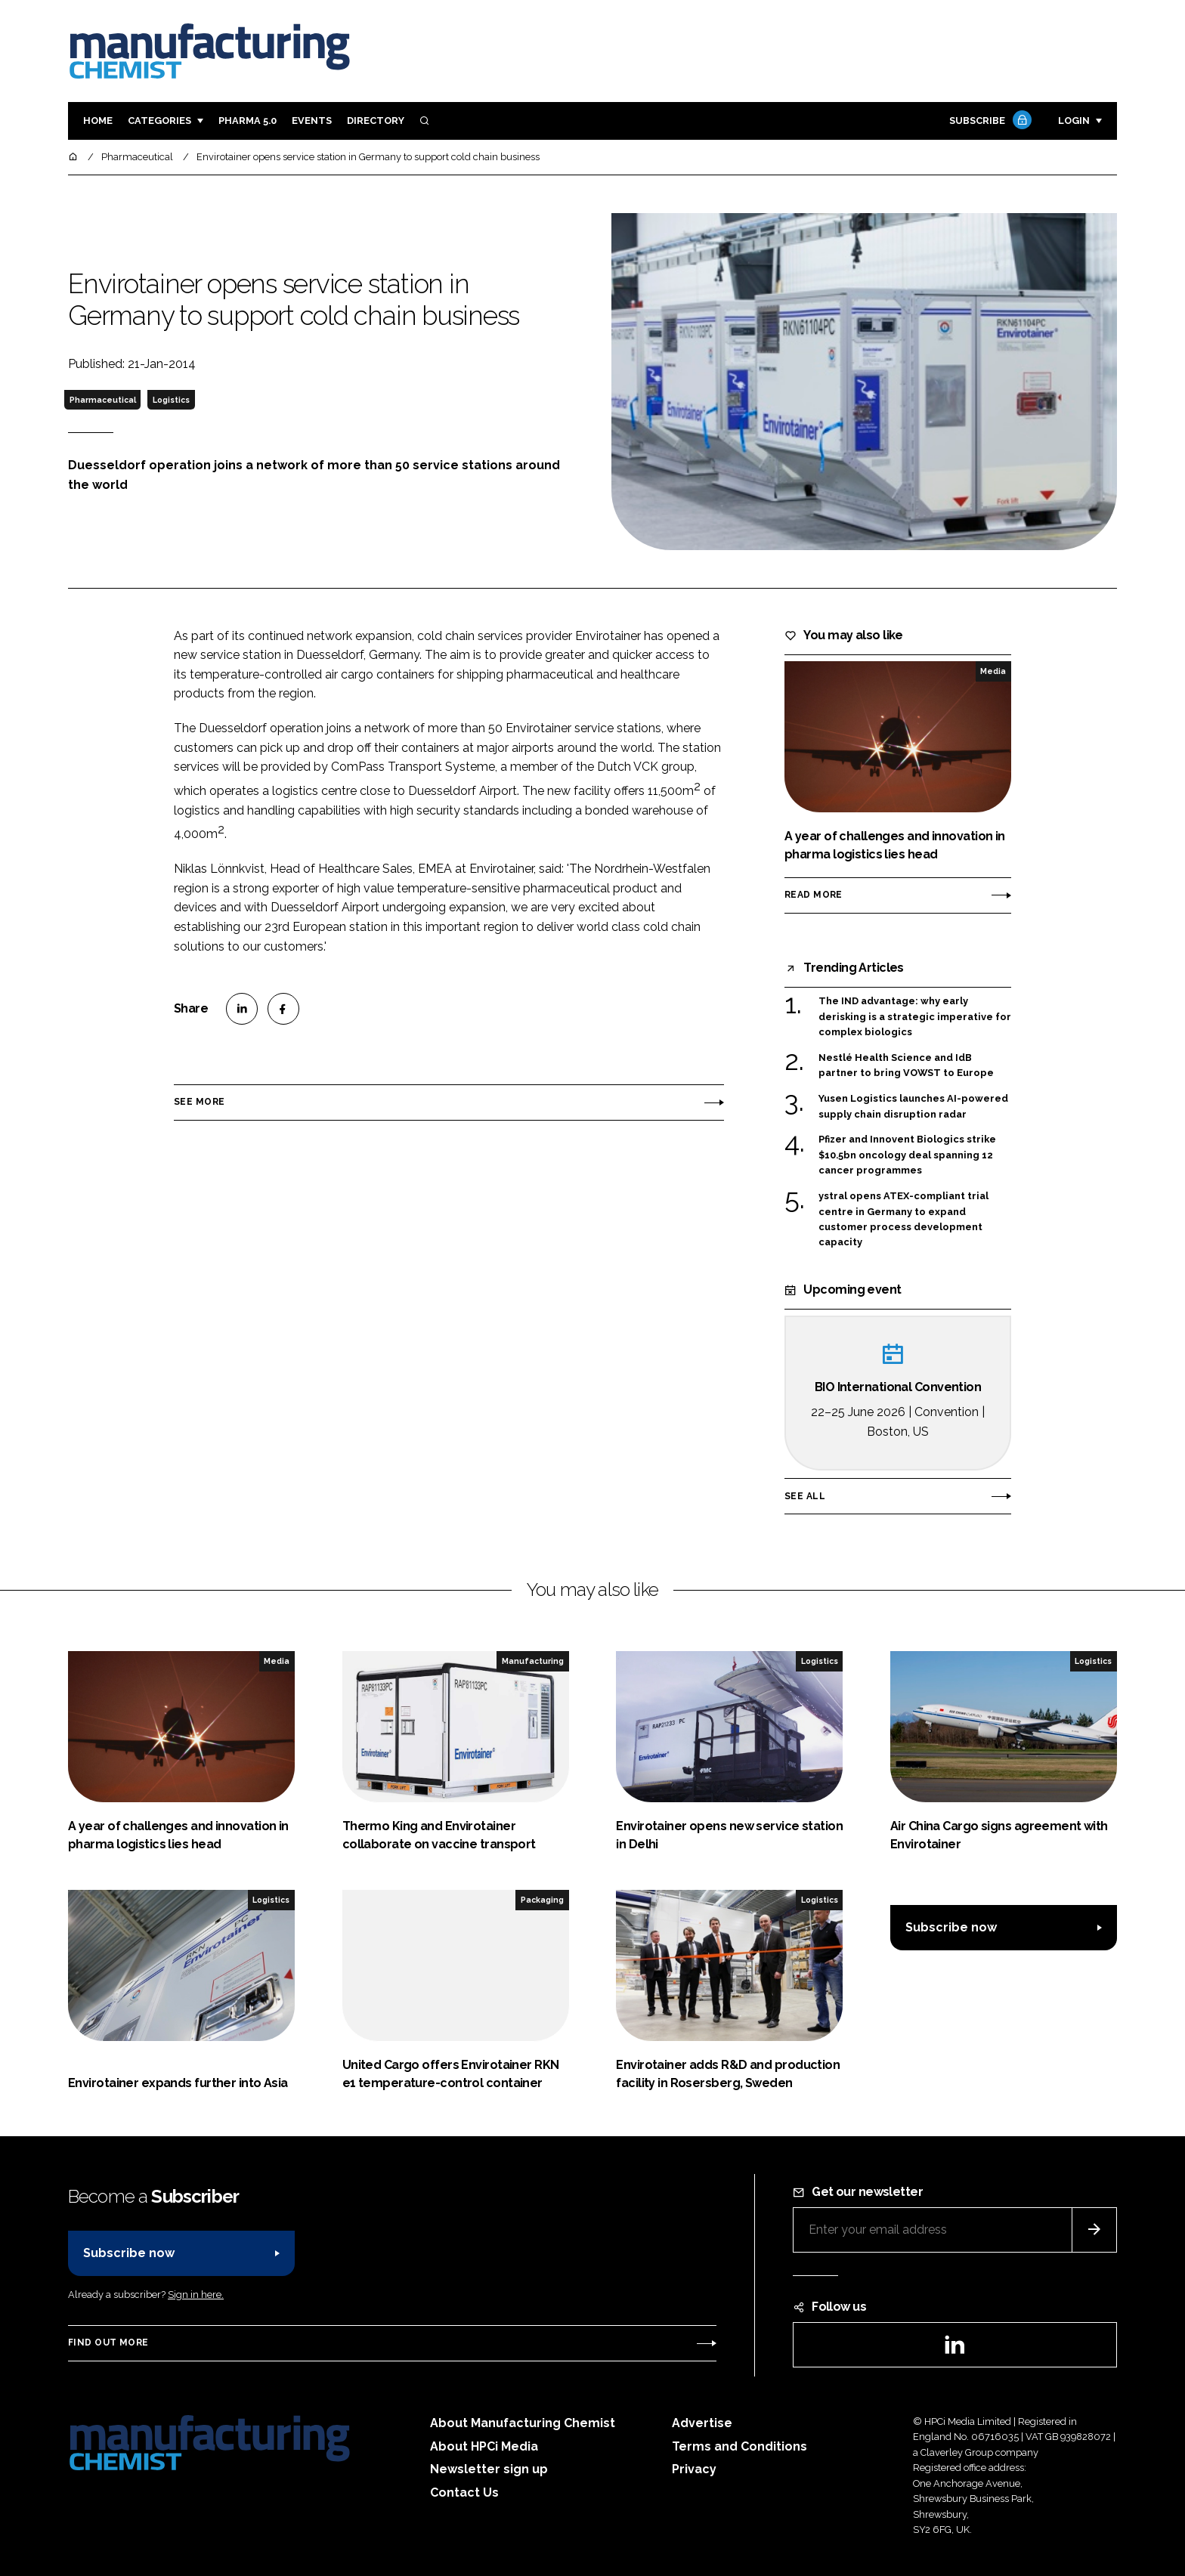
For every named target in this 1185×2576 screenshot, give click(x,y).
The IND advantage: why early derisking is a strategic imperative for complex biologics (914, 1017)
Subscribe (988, 121)
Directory (375, 120)
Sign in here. (196, 2294)
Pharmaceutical (103, 399)
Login (1074, 120)
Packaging (542, 1899)
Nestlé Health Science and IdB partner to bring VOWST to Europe (906, 1065)
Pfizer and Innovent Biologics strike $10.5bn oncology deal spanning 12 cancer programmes (907, 1155)
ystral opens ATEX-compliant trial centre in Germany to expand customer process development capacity (903, 1220)
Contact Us (464, 2492)
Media (993, 671)
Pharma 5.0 (247, 120)
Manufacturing (533, 1660)
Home (98, 120)
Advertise (702, 2423)
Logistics (171, 399)
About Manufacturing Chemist (522, 2423)
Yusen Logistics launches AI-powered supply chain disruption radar (913, 1106)
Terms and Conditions (739, 2446)
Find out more (108, 2342)
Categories (159, 120)
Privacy (694, 2469)
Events (312, 120)
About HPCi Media (484, 2446)
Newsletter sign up (489, 2469)
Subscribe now (951, 1927)
